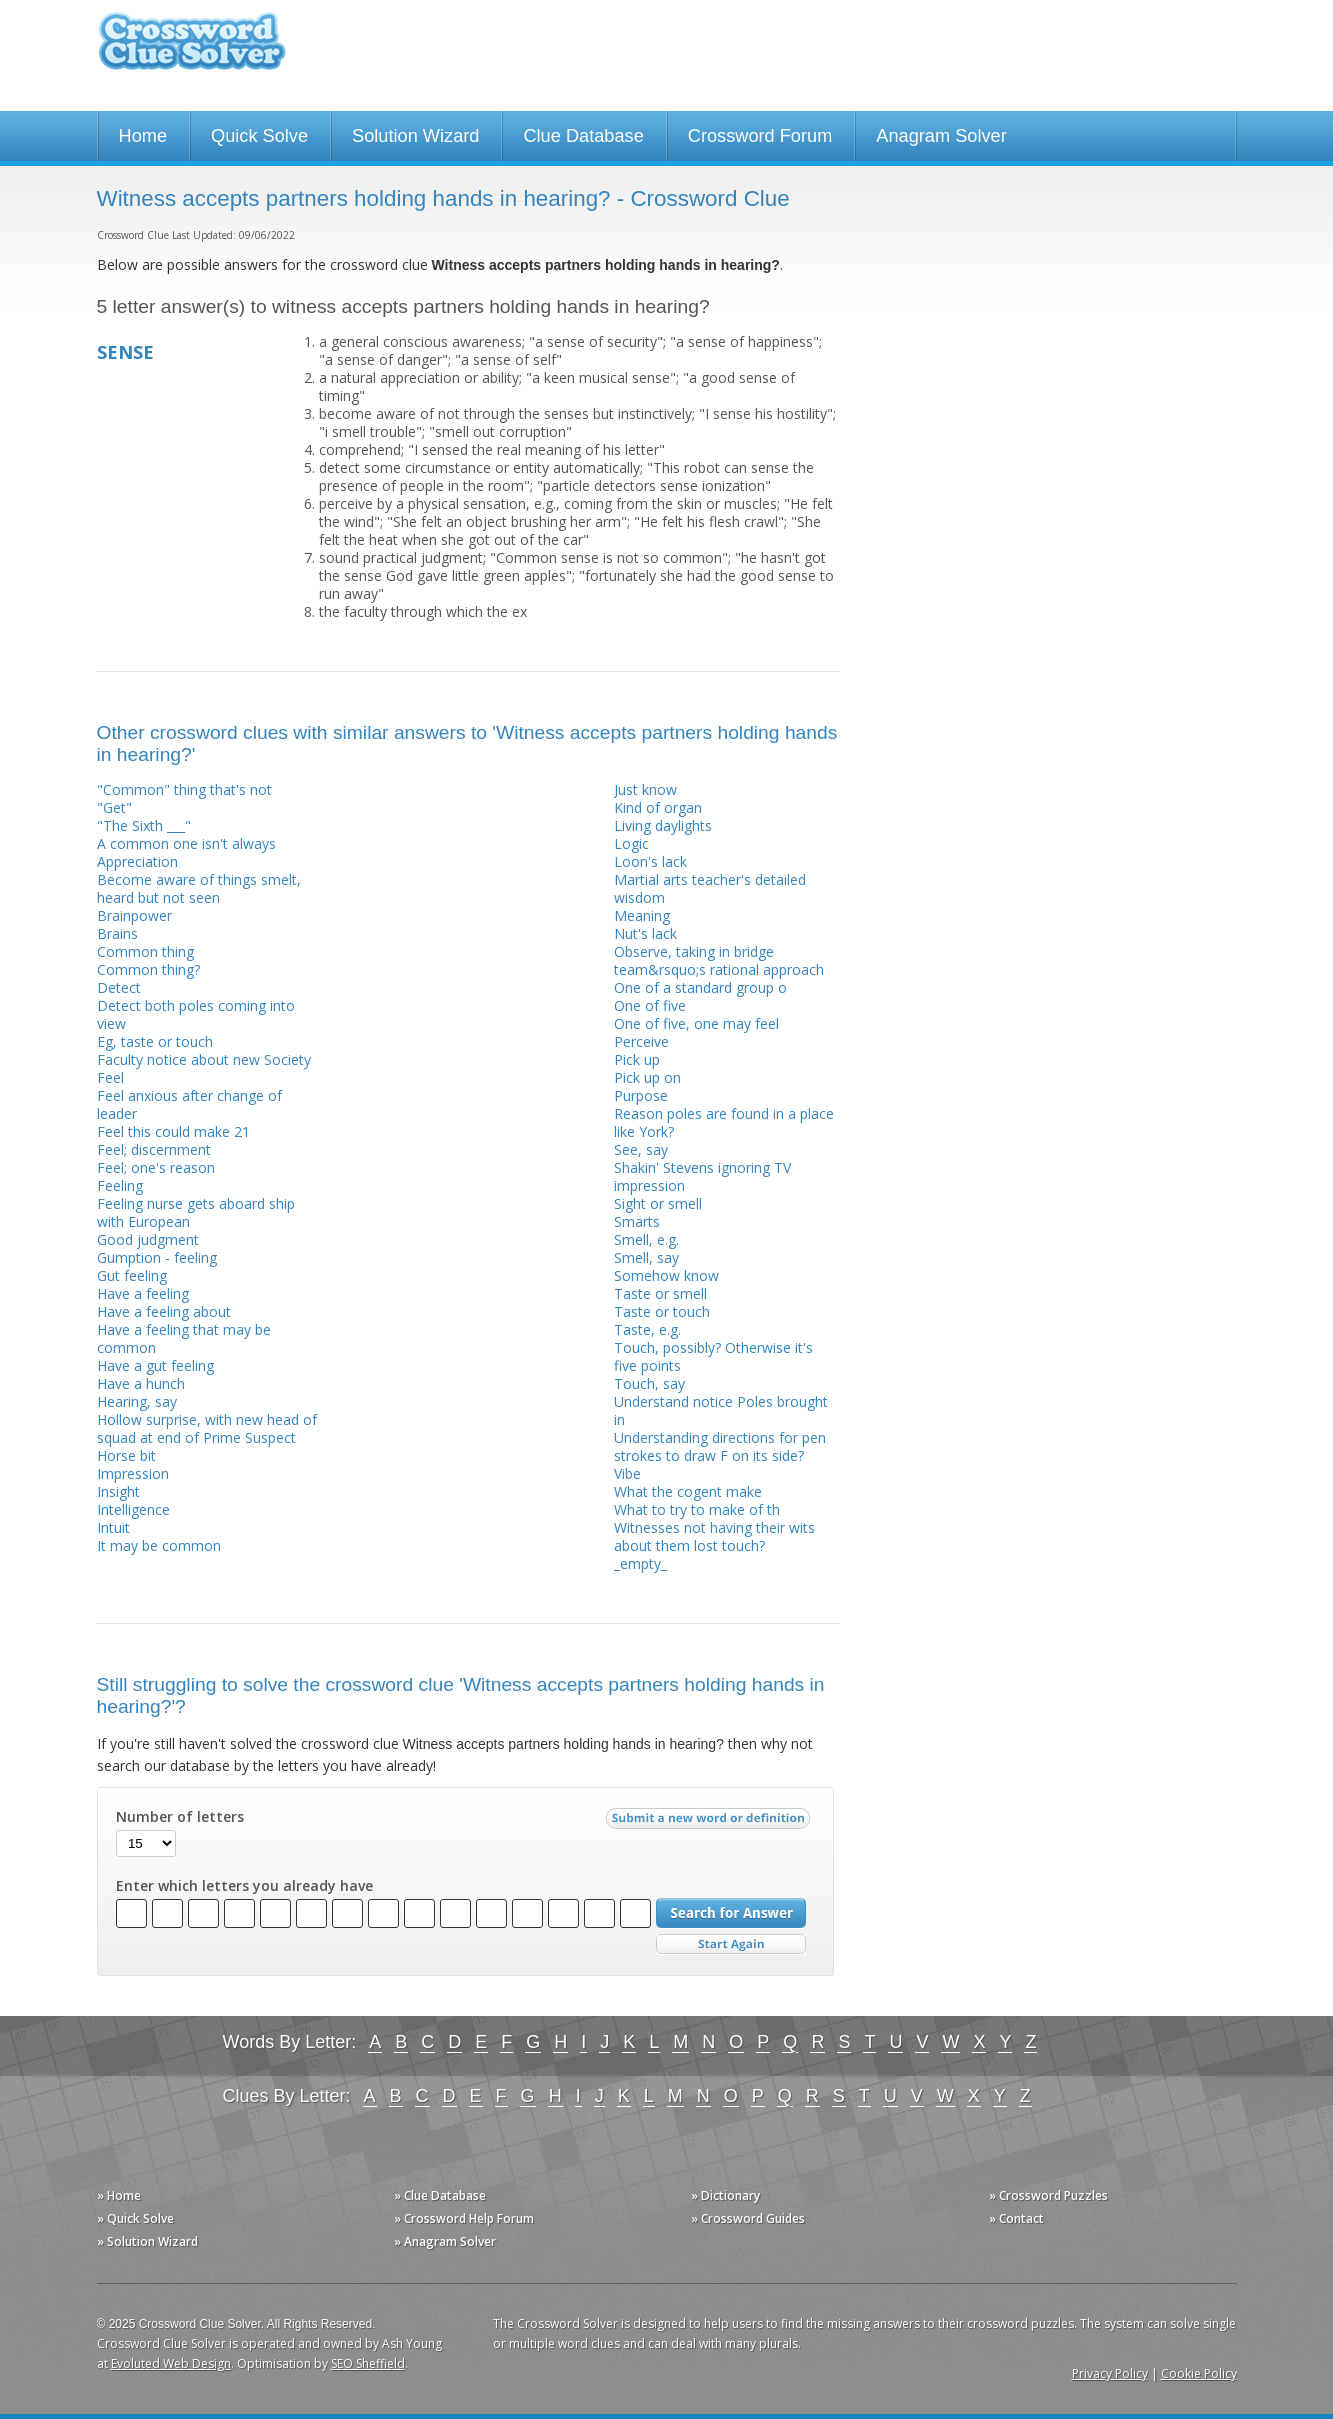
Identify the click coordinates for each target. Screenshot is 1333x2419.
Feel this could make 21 (173, 1131)
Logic (631, 843)
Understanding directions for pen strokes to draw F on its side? (720, 1446)
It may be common (159, 1545)
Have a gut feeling (155, 1365)
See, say (641, 1149)
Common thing (145, 951)
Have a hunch (141, 1383)
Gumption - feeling (157, 1257)
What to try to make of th (697, 1509)
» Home (119, 2195)
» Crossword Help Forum (464, 2218)
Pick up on (647, 1077)
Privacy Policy (1110, 2373)
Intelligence (133, 1509)
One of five (650, 1005)
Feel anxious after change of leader (189, 1104)
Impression (133, 1473)
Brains (117, 933)
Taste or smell (660, 1293)
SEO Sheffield (368, 2363)
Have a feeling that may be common (184, 1338)
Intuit (113, 1527)
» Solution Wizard (147, 2241)
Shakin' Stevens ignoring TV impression (702, 1176)
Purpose (641, 1095)
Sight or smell (658, 1203)
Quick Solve (259, 136)
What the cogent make (688, 1491)
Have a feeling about (164, 1311)
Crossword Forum (760, 136)
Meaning (642, 915)
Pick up (637, 1059)
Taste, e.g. (647, 1329)
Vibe (627, 1473)
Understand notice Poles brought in (721, 1410)
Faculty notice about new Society (204, 1059)
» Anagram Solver (445, 2241)
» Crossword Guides (748, 2218)
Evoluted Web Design (171, 2363)
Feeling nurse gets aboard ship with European (196, 1212)
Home (143, 136)
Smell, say (646, 1257)
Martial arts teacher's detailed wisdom (710, 888)
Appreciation (137, 861)
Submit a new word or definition (710, 1823)
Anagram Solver (941, 136)
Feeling (120, 1185)
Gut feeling (132, 1275)
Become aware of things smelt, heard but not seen (199, 888)
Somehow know (666, 1275)
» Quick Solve (135, 2218)
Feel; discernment (154, 1149)
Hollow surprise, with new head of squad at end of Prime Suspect (207, 1428)
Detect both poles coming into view (196, 1014)
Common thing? (148, 969)
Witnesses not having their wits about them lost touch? (714, 1536)
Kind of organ (658, 807)
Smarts (637, 1221)
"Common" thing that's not (184, 789)
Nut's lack (645, 933)
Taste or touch (662, 1311)
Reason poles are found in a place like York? (724, 1122)
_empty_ (640, 1563)
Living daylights (663, 825)
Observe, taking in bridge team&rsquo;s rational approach (719, 960)
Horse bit (126, 1455)
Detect (119, 987)
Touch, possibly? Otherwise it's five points (713, 1356)
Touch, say (649, 1383)
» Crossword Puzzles (1048, 2195)
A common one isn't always (186, 843)
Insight (118, 1491)
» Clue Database (440, 2195)
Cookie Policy (1199, 2373)
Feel (110, 1077)
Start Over (731, 1944)
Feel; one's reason (156, 1167)
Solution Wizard (415, 136)
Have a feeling (143, 1293)
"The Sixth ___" (144, 825)
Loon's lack (650, 861)
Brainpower (134, 915)
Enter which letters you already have (244, 1886)
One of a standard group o (700, 987)
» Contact (1016, 2218)
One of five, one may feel (696, 1023)
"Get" (114, 807)
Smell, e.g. (646, 1239)
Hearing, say (137, 1401)
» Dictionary (725, 2195)
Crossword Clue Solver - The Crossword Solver (192, 50)
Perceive (641, 1041)
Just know (645, 789)
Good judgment (148, 1239)
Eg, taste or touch (155, 1041)
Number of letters (180, 1817)
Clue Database (583, 136)
